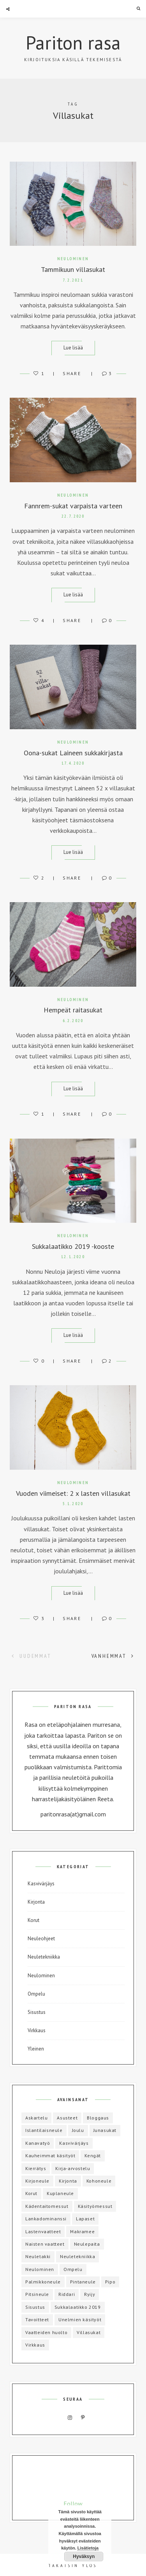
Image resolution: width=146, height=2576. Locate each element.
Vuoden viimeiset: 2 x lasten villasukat (73, 1493)
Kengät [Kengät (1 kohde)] (92, 2155)
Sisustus (37, 2012)
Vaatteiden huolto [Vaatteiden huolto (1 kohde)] (46, 2332)
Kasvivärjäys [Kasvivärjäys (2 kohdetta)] (73, 2143)
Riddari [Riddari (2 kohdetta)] (66, 2294)
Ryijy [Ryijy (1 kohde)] (89, 2294)
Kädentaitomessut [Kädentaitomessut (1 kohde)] (47, 2206)
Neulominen (73, 258)
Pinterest (82, 2418)
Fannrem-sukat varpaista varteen (73, 505)
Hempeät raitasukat (73, 1009)
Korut (33, 1920)
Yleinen (36, 2048)
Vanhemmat (112, 1655)
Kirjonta (36, 1902)
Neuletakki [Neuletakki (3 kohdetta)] (38, 2256)
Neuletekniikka (44, 1957)
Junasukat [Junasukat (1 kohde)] (104, 2130)
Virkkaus (37, 2030)
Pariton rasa (73, 42)
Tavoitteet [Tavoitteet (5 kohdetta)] (37, 2319)
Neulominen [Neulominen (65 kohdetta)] (39, 2269)
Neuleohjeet (41, 1938)
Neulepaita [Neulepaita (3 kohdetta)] (87, 2244)
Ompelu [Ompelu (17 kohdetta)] (73, 2269)
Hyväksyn (84, 2556)
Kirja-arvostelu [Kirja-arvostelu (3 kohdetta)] (72, 2168)
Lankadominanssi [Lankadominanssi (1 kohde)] (46, 2219)
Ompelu (36, 1994)
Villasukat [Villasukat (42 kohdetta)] (88, 2332)
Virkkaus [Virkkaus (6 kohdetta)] (35, 2345)
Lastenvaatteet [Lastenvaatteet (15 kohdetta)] (43, 2231)
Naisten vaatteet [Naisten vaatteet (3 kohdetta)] (45, 2244)
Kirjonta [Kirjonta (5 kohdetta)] (68, 2181)
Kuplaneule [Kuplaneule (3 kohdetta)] (60, 2193)
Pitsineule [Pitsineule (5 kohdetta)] (37, 2294)
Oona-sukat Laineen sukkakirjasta (73, 752)
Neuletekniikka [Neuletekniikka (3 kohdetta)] (77, 2256)
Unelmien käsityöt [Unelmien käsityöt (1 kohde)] (79, 2319)
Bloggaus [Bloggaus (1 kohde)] (98, 2118)
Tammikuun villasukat (73, 269)
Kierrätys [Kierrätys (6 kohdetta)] (35, 2168)
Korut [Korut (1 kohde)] (31, 2193)
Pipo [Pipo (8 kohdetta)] (110, 2282)
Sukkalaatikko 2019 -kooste (73, 1246)
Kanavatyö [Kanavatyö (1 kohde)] (37, 2143)
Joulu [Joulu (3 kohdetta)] (78, 2130)
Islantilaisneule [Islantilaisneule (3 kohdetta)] (44, 2130)
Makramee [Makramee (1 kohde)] (82, 2231)
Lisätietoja (87, 2548)
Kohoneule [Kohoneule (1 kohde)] (98, 2181)
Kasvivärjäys (41, 1883)
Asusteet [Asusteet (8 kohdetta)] (67, 2118)
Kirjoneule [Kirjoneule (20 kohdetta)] (37, 2181)
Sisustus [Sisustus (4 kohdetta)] (35, 2307)
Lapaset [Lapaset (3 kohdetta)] (85, 2219)
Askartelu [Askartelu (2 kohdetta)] (36, 2118)
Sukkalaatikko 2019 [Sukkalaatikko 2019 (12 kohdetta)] (78, 2307)
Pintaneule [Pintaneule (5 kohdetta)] (83, 2282)
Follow (73, 2503)
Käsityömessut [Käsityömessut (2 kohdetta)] (95, 2206)
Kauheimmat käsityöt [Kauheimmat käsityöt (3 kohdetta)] (50, 2155)
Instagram (70, 2418)
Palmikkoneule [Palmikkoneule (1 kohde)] (43, 2282)
